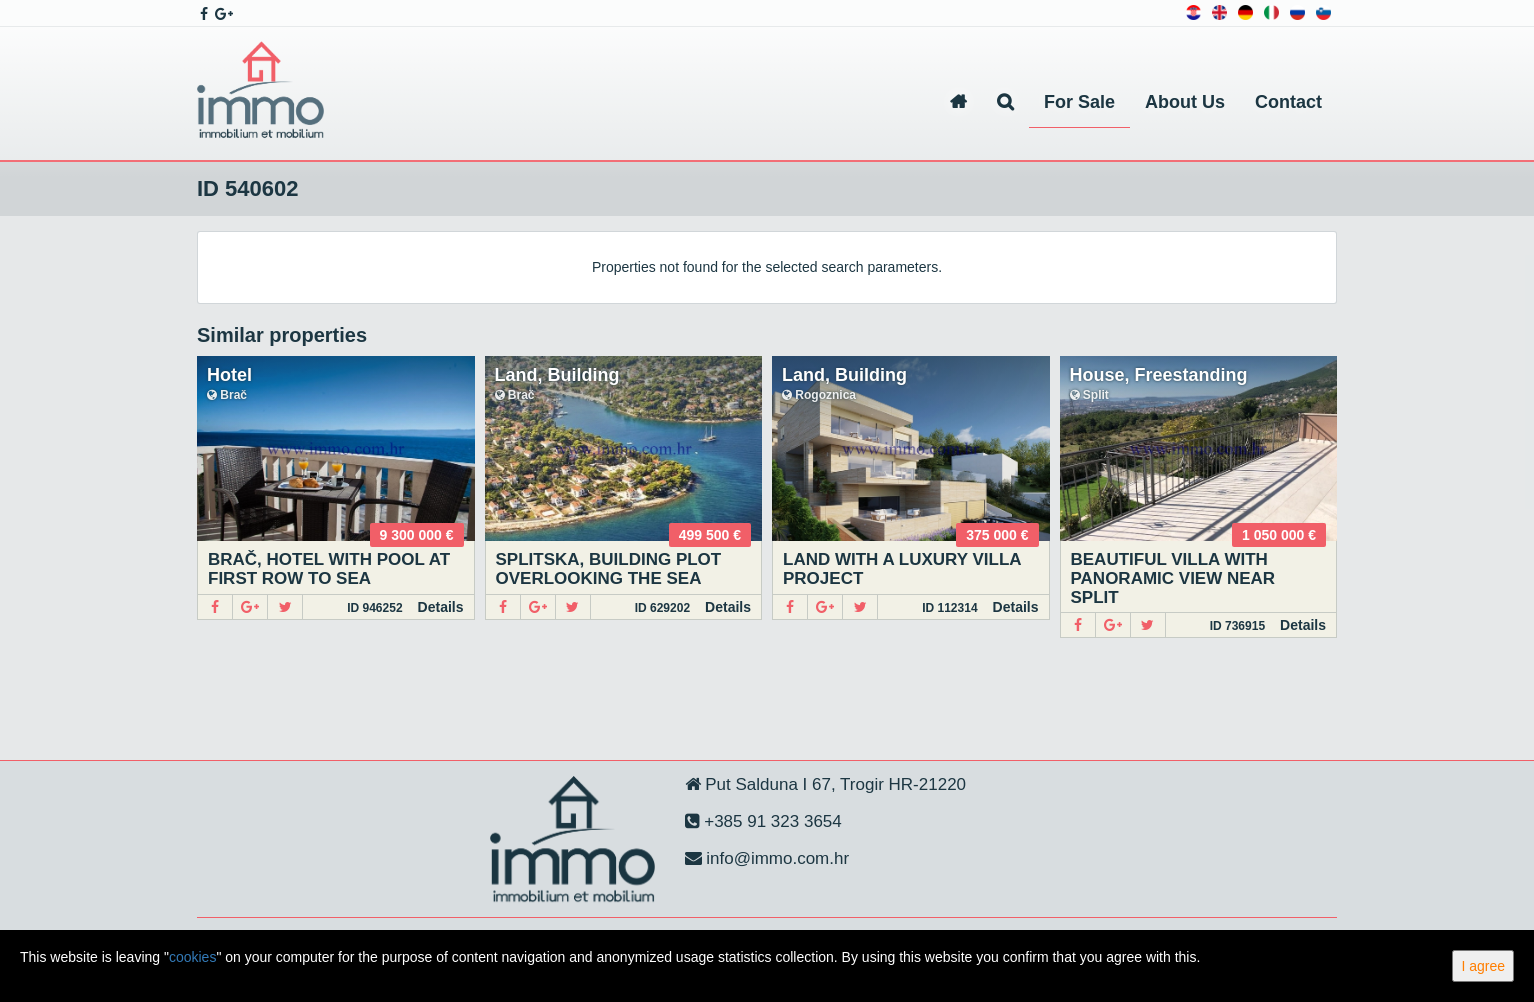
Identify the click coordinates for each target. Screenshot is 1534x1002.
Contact (1288, 102)
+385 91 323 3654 (771, 821)
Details (441, 607)
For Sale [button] (1079, 102)
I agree (1483, 966)
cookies (192, 957)
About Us (1185, 102)
